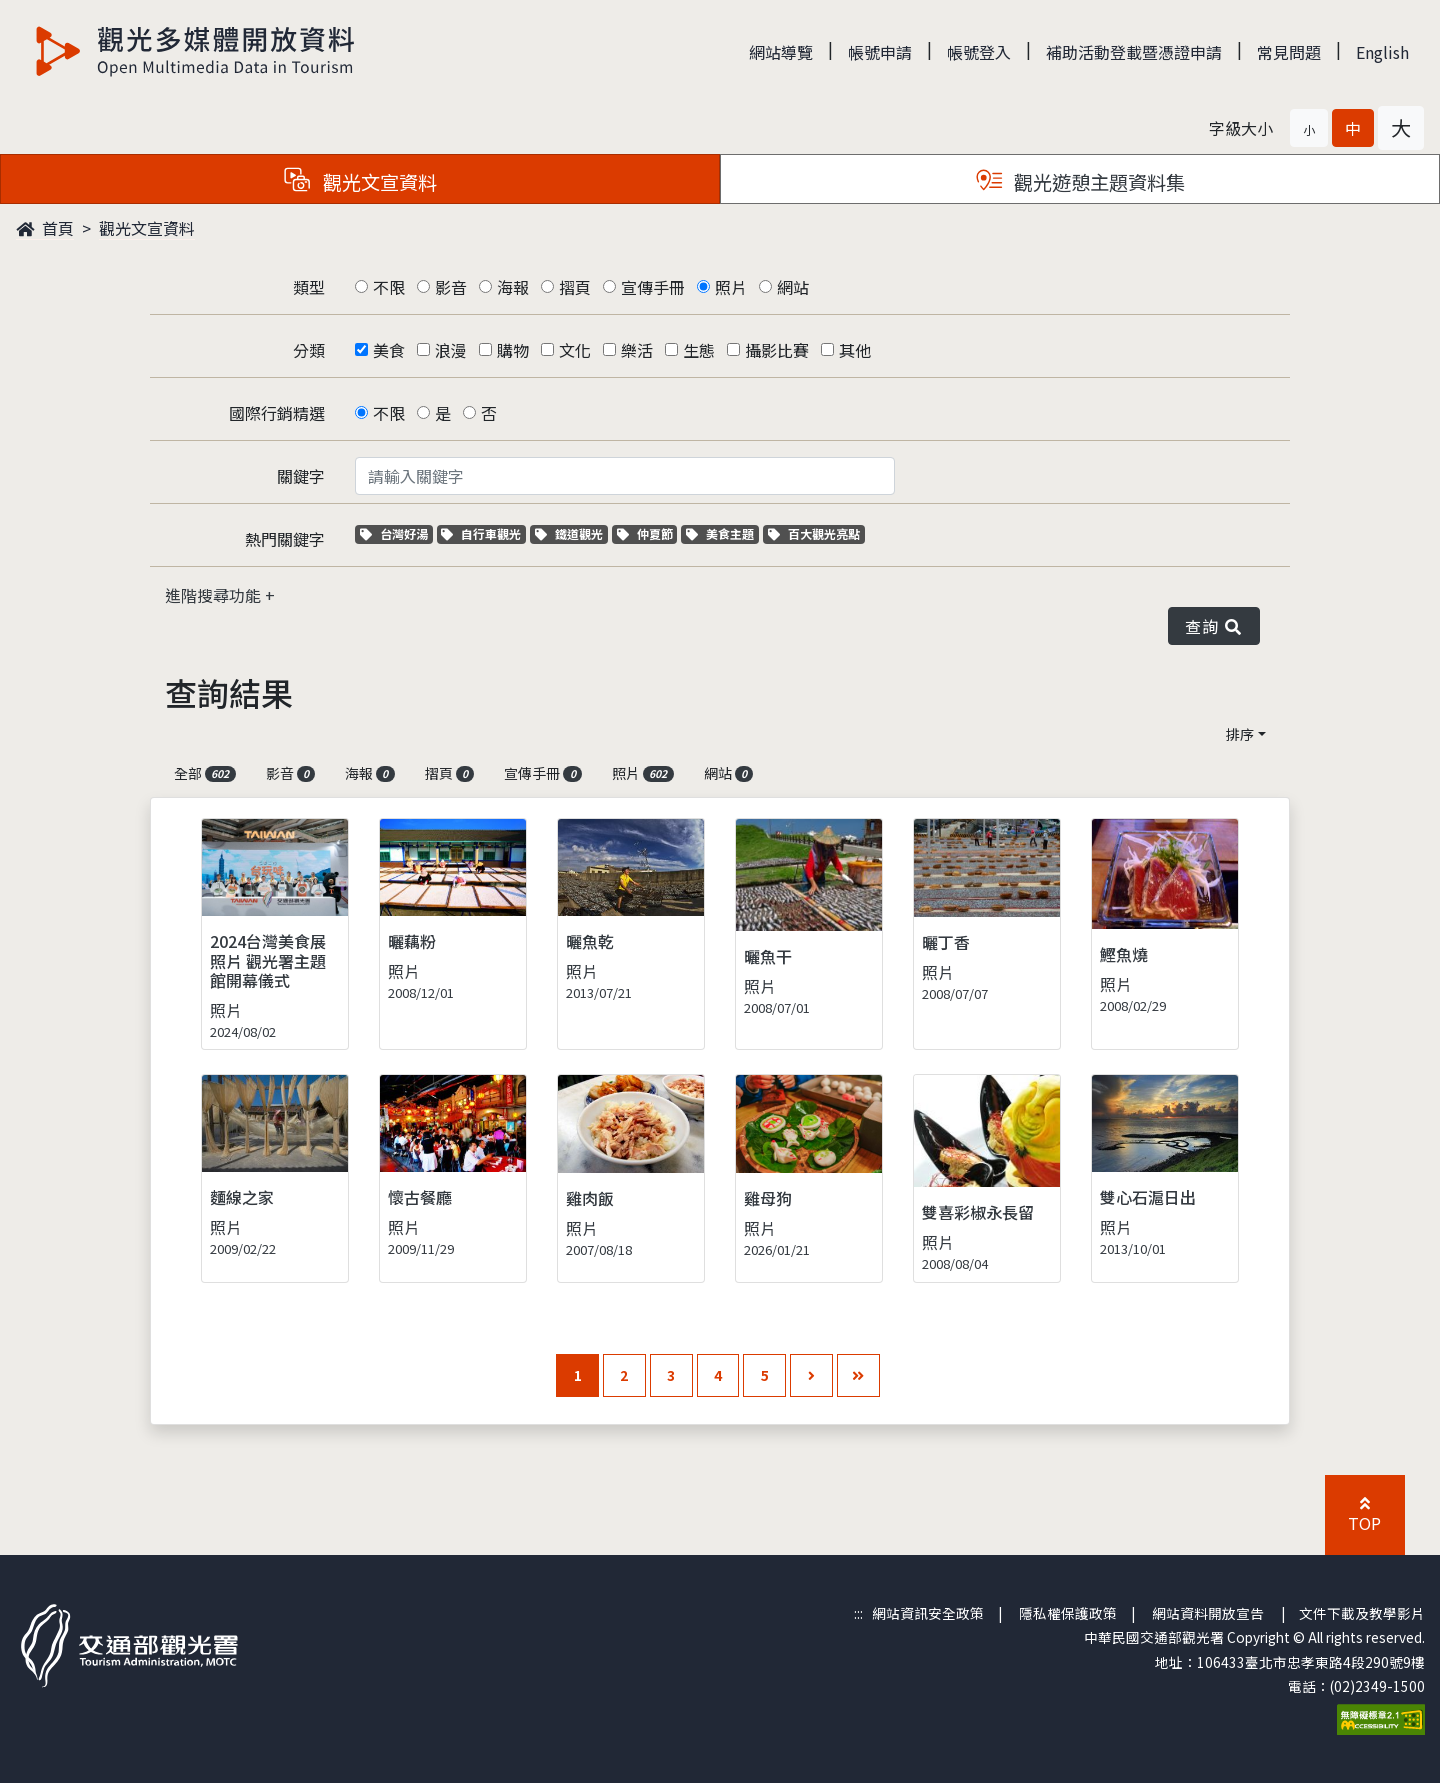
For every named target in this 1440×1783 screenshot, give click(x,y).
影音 (451, 287)
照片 (731, 287)
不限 (389, 287)
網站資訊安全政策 (928, 1613)
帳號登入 (979, 52)
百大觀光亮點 (814, 533)
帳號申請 (880, 52)
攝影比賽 (777, 350)
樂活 (637, 350)
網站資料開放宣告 (1208, 1613)
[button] (1309, 128)
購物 (513, 350)
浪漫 (451, 350)
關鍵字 (301, 476)
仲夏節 (647, 533)
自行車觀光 (481, 533)
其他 (855, 350)
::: (858, 1613)
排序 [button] (1240, 734)
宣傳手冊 (653, 287)
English (1382, 52)
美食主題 (722, 533)
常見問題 (1289, 52)
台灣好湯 (396, 533)
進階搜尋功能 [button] (215, 595)
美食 (389, 350)
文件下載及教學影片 (1362, 1613)
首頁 (45, 228)
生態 (699, 350)
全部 (205, 773)
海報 (513, 287)
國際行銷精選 (277, 413)
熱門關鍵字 (285, 539)
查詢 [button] (1214, 626)
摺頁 (575, 287)
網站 (793, 287)
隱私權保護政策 (1068, 1613)
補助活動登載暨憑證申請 (1134, 52)
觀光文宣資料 (147, 228)
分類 (309, 350)
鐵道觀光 (571, 533)
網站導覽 (781, 52)
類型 (309, 287)
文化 (575, 350)
